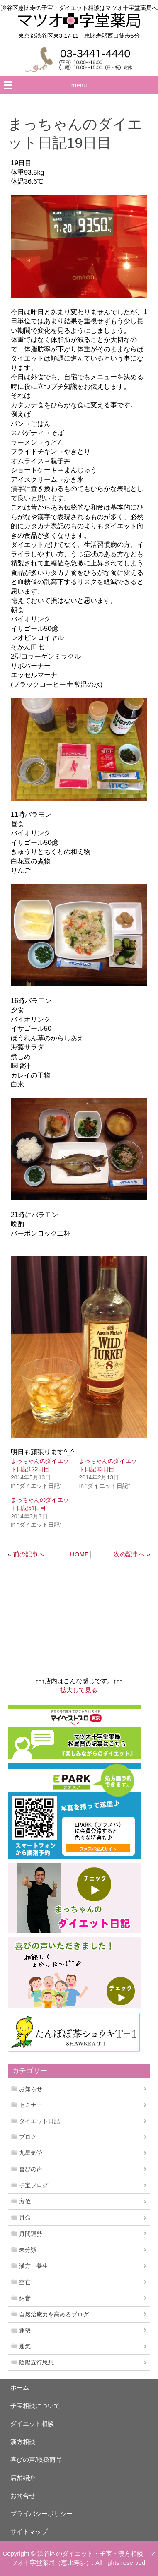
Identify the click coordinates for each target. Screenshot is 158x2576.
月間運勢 (30, 2233)
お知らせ (30, 2088)
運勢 (25, 2330)
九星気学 (30, 2153)
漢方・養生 (33, 2266)
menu (79, 85)
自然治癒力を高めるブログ (54, 2314)
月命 (25, 2217)
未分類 (27, 2249)
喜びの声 (30, 2169)
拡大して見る (78, 1689)
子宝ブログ (33, 2185)
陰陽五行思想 (36, 2362)
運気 (25, 2346)
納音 (25, 2298)
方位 (25, 2201)
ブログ (27, 2136)
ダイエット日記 (39, 2121)
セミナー (30, 2105)
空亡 (25, 2282)
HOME (79, 1554)
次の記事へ (129, 1554)
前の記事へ (28, 1554)
